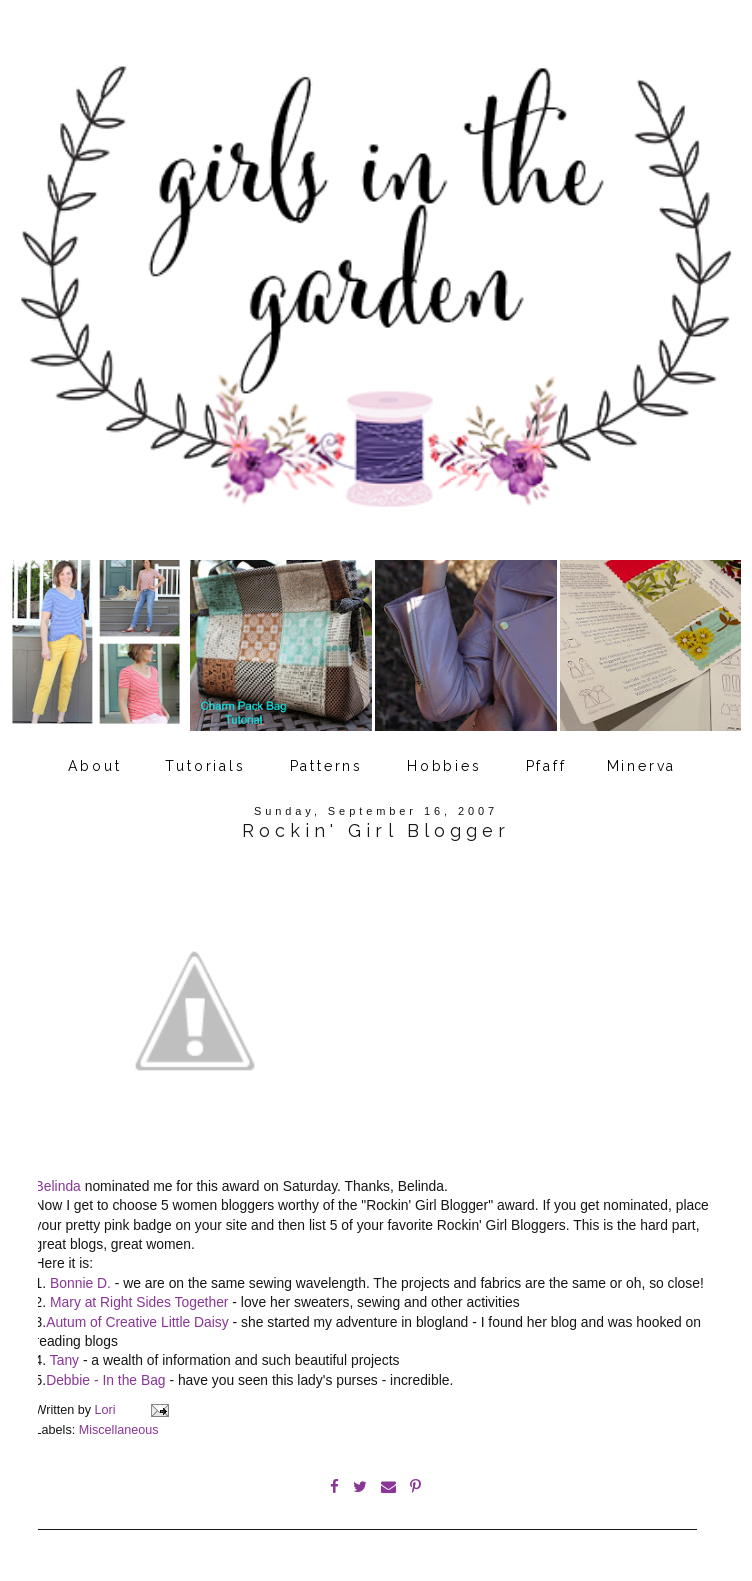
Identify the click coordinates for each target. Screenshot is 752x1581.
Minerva (642, 766)
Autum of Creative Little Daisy (137, 1322)
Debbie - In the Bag (105, 1380)
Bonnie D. (80, 1283)
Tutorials (205, 766)
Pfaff (546, 766)
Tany (64, 1360)
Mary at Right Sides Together (139, 1302)
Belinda (58, 1186)
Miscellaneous (119, 1430)
